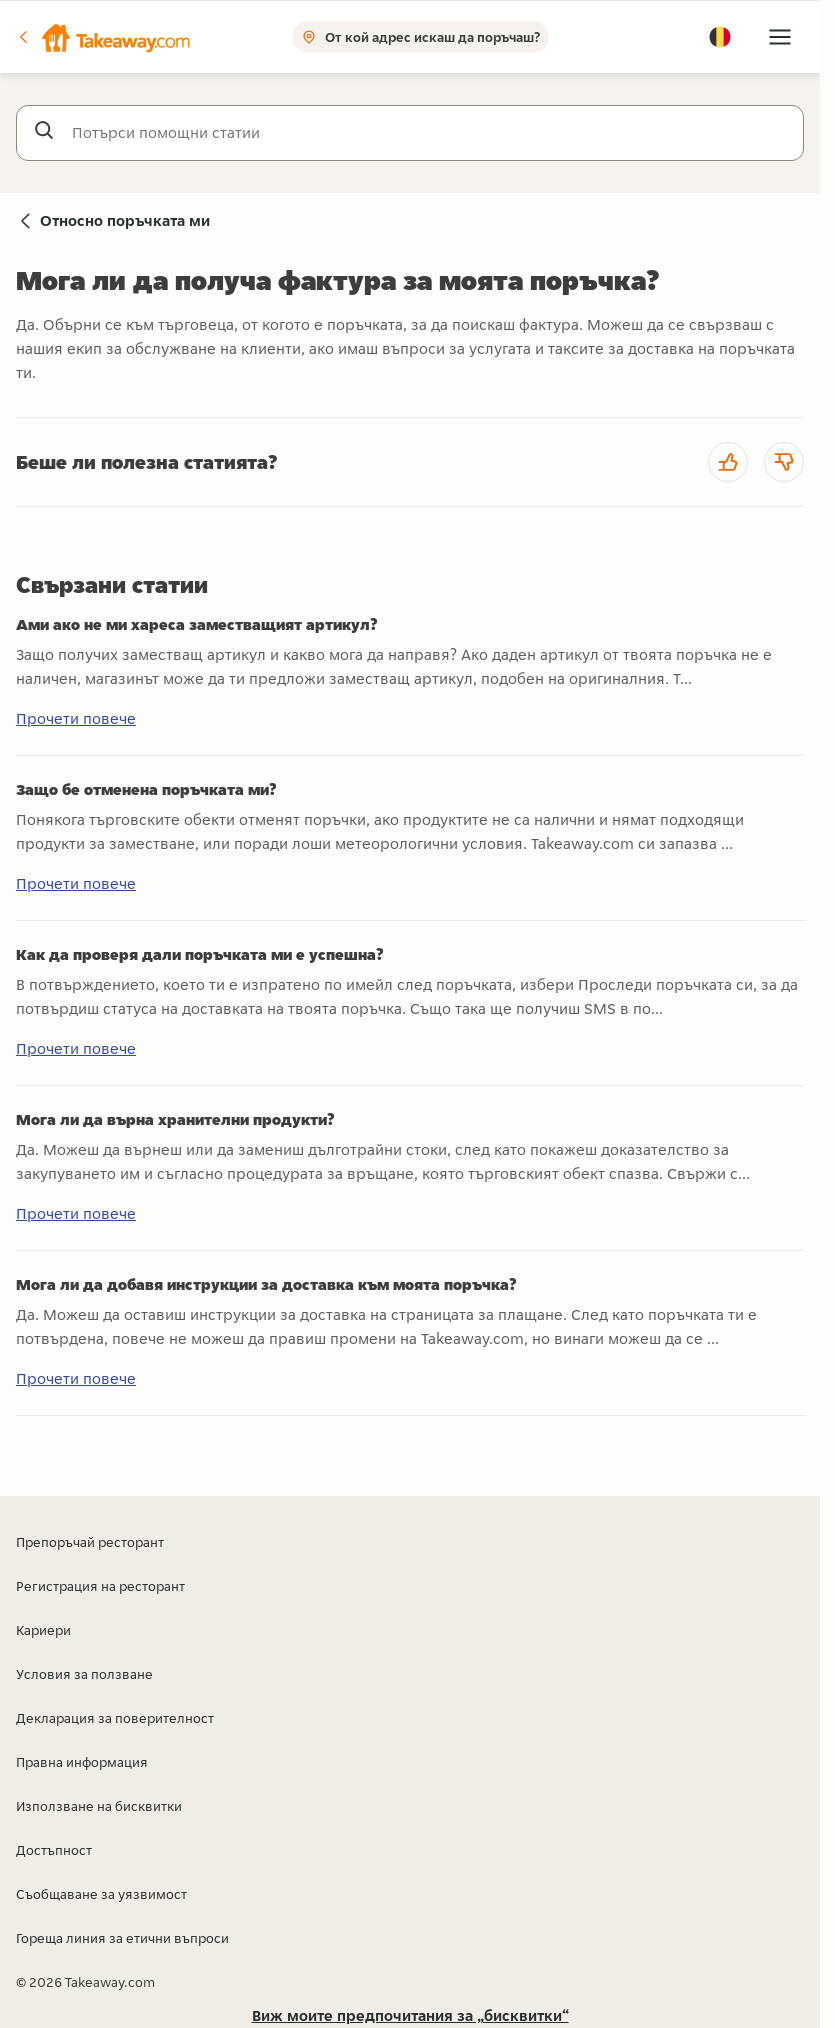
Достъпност (54, 1850)
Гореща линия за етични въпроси (122, 1938)
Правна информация (82, 1762)
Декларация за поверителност (115, 1718)
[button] (103, 37)
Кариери (43, 1630)
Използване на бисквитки (99, 1806)
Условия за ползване (84, 1674)
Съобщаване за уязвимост (101, 1894)
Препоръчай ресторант (90, 1542)
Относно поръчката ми (125, 220)
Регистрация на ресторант (100, 1586)
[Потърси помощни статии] (430, 133)
